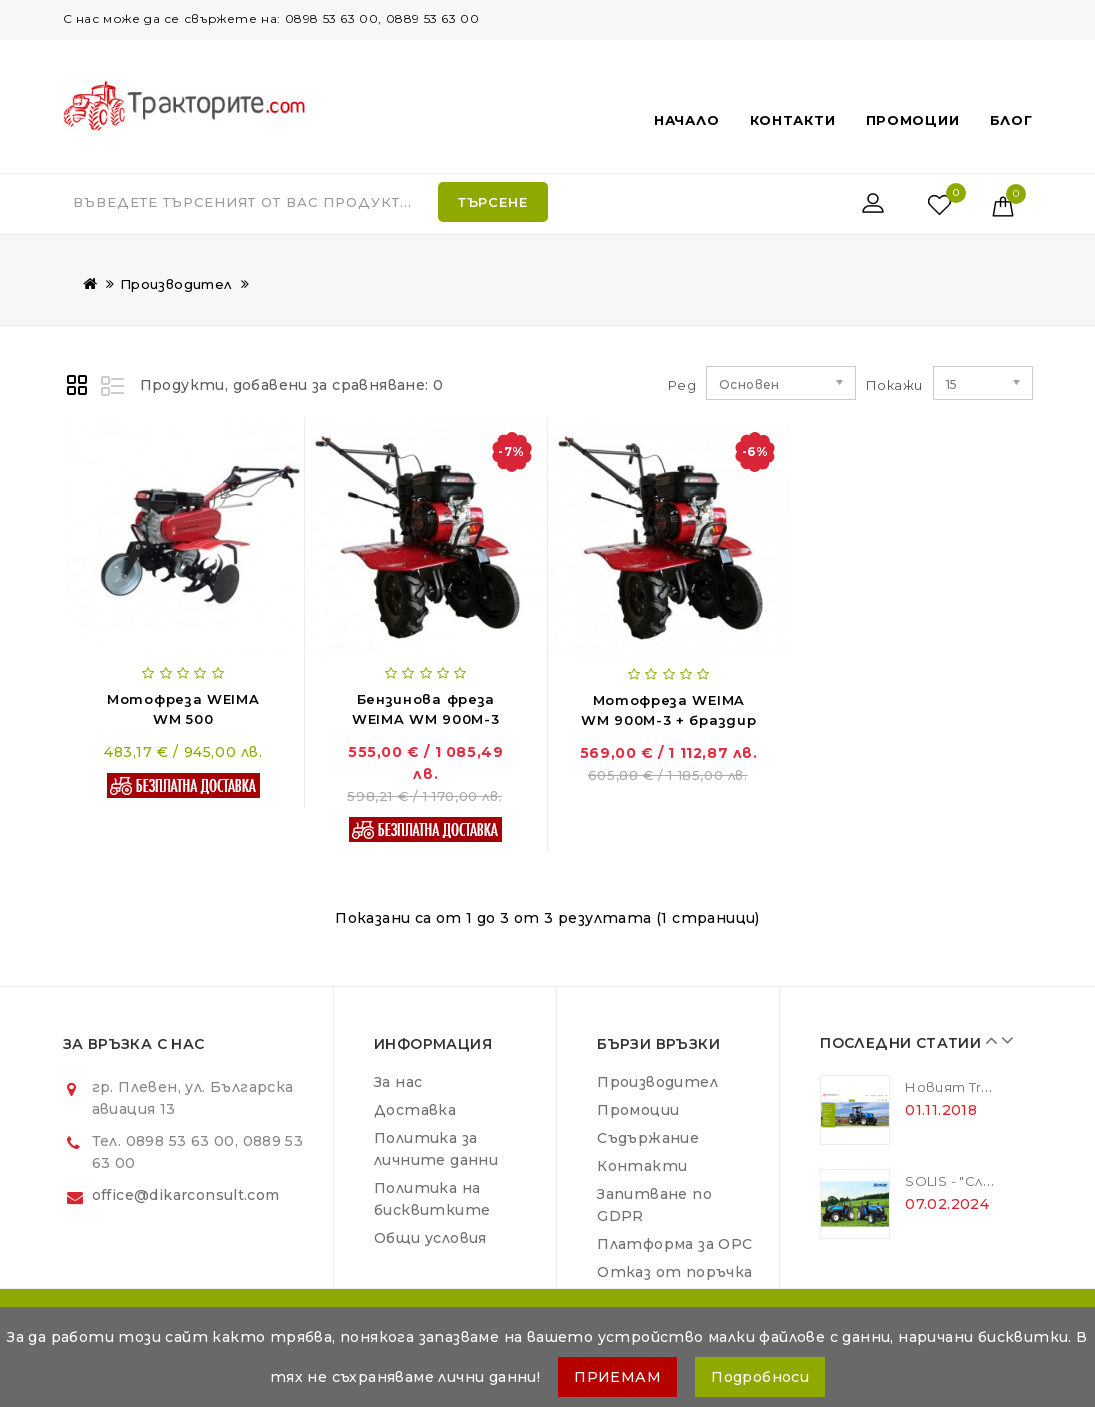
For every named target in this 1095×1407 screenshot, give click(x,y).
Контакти (793, 120)
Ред (682, 385)
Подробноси (760, 1377)
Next (1002, 1040)
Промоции (913, 120)
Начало (686, 120)
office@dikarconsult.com (186, 1195)
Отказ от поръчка (674, 1272)
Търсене (493, 202)
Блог (1011, 120)
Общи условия (430, 1238)
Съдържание (648, 1138)
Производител (176, 284)
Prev (987, 1040)
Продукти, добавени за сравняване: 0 (292, 385)
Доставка (415, 1110)
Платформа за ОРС (674, 1244)
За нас (398, 1082)
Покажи (873, 385)
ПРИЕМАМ (617, 1377)
